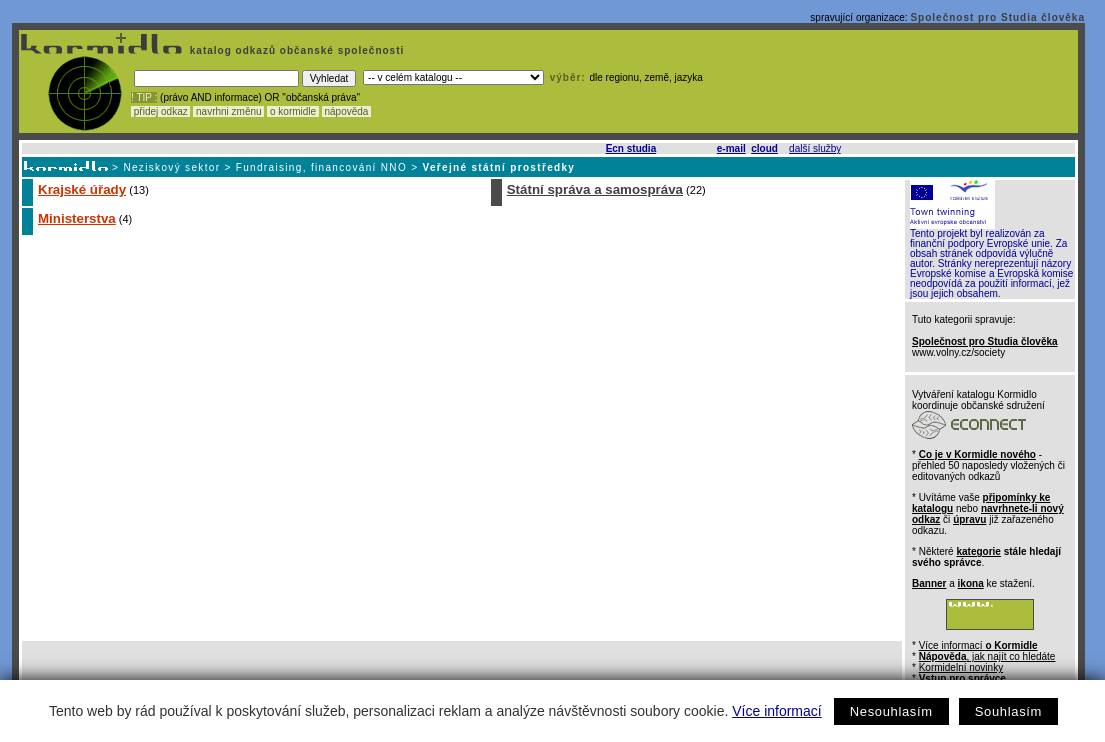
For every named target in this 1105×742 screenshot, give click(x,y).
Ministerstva (77, 218)
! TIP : (144, 97)
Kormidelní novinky (961, 667)
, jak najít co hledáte (987, 656)
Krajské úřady (82, 189)
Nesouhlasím (891, 711)
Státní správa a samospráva (595, 189)
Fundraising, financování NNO (321, 167)
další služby (815, 148)
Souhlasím (1008, 711)
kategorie (978, 551)
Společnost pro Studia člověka (997, 17)
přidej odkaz (160, 111)
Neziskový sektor (171, 167)
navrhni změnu (228, 111)
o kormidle (293, 111)
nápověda (347, 111)
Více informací (776, 711)
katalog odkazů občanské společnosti (295, 50)
